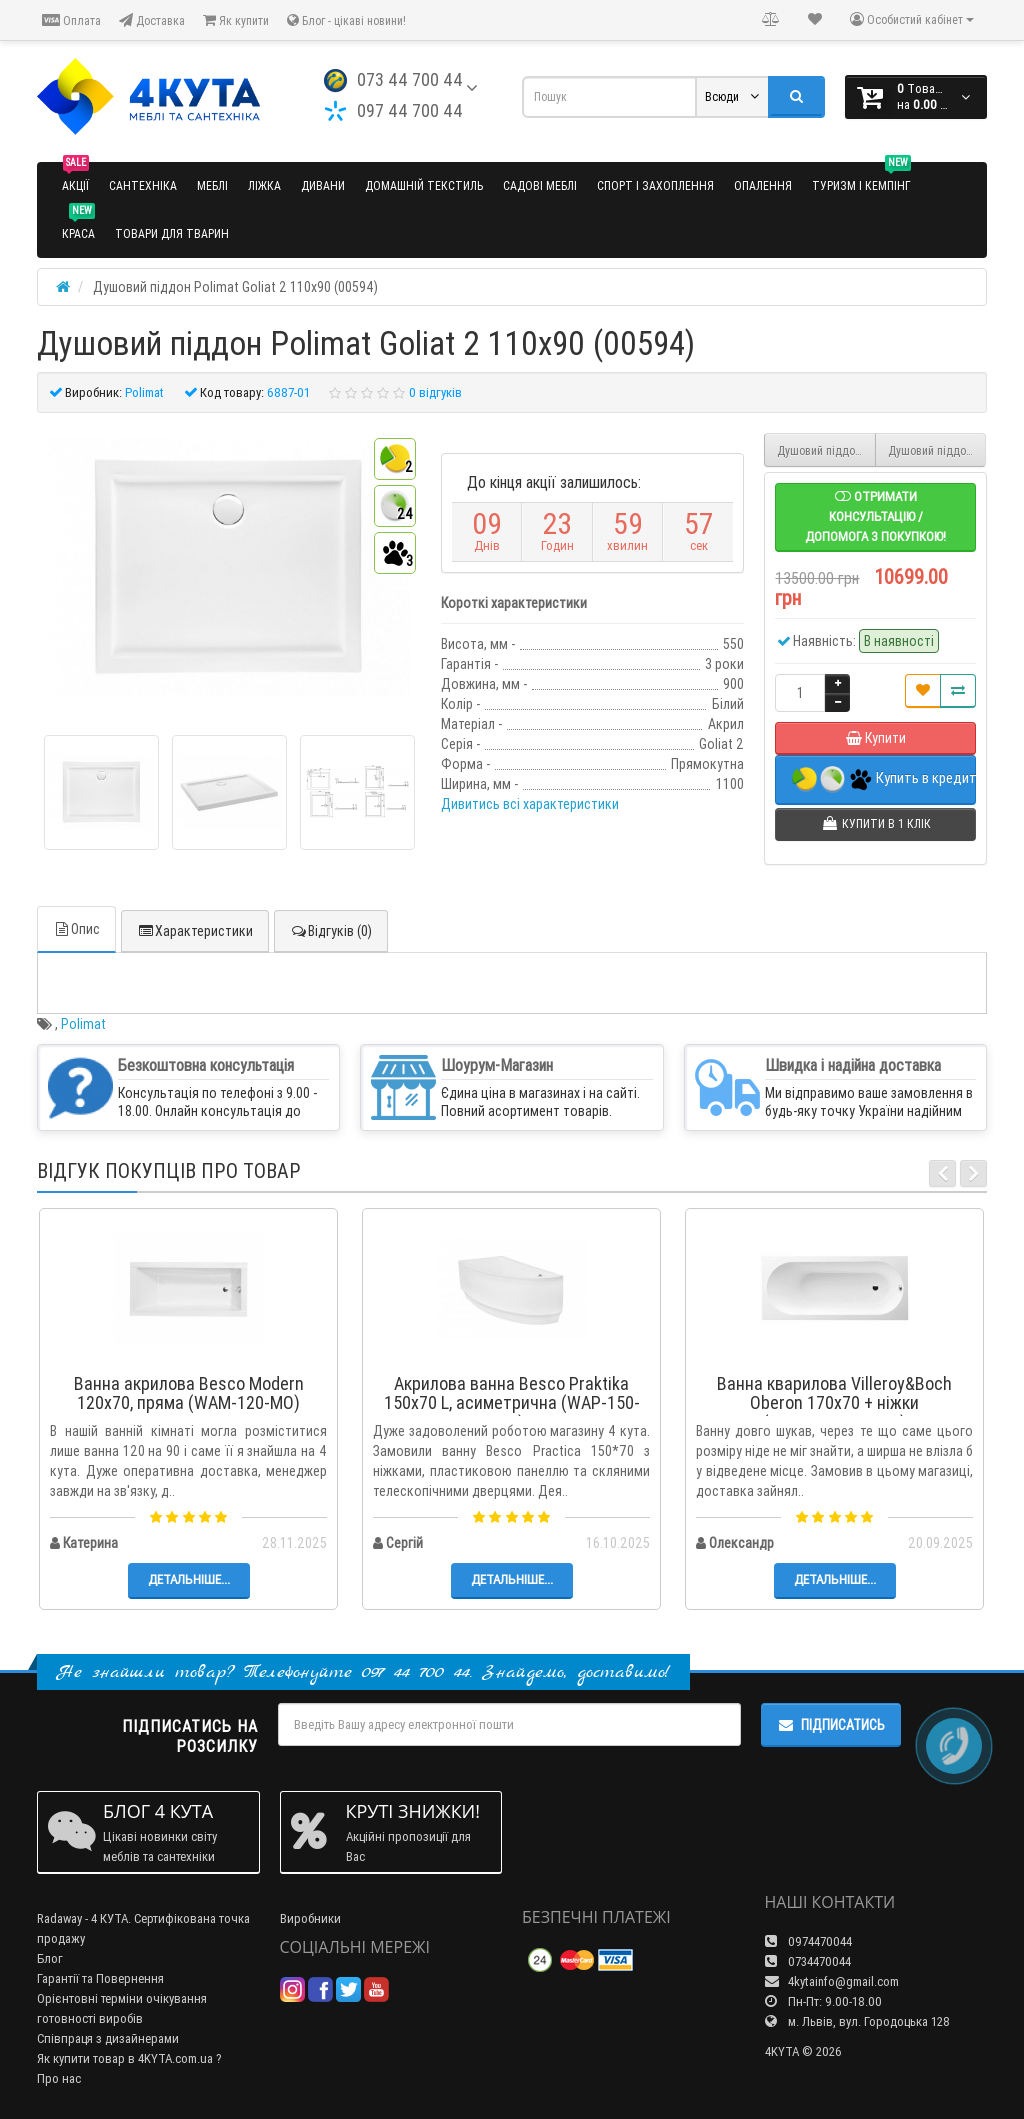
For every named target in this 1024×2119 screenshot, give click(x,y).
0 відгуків (435, 392)
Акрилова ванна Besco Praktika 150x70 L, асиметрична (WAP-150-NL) (512, 1393)
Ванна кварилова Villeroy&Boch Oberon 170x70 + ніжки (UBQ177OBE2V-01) (834, 1393)
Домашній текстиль (424, 185)
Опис (76, 919)
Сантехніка (143, 185)
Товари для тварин (172, 233)
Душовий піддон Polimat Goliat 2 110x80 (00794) (826, 450)
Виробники (310, 1908)
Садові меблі (540, 185)
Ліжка (264, 185)
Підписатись (831, 1715)
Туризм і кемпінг (861, 177)
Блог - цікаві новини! (346, 20)
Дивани (323, 185)
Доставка (152, 20)
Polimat (83, 1014)
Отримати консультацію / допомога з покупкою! (875, 516)
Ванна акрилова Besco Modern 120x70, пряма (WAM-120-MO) (189, 1383)
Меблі (212, 185)
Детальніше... (189, 1569)
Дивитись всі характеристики (530, 804)
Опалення (763, 185)
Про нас (59, 2068)
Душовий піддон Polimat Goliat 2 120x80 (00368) (937, 450)
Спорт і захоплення (655, 185)
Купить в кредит (884, 779)
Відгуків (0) (331, 921)
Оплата (71, 20)
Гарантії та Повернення (100, 1968)
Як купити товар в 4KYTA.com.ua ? (129, 2048)
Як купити (236, 20)
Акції (75, 177)
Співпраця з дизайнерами (108, 2028)
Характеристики (195, 921)
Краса (78, 225)
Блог (50, 1948)
